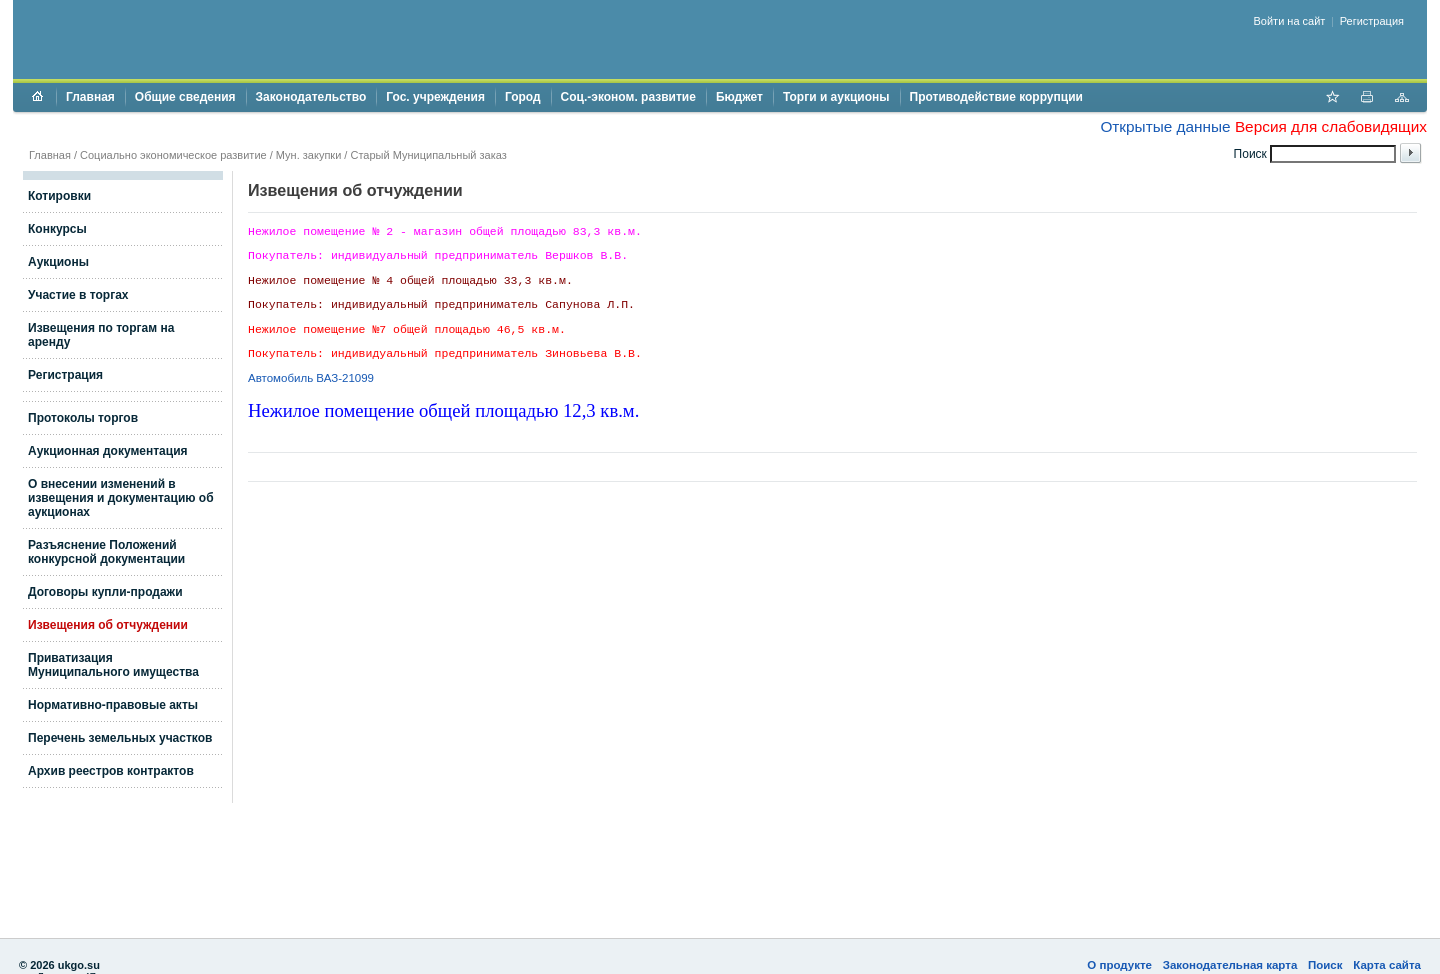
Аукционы (58, 262)
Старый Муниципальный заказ (428, 155)
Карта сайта (1387, 965)
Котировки (59, 196)
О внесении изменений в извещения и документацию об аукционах (121, 498)
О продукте (1119, 965)
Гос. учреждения (435, 97)
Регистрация (1372, 21)
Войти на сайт (1290, 21)
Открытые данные (1165, 126)
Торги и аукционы (836, 97)
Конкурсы (57, 229)
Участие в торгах (78, 295)
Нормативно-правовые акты (113, 705)
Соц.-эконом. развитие (628, 97)
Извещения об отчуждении (108, 625)
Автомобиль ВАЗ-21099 (311, 378)
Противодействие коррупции (996, 97)
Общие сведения (185, 97)
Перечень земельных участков (120, 738)
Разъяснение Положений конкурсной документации (106, 552)
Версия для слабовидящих (1331, 126)
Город (523, 97)
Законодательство (311, 97)
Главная (90, 97)
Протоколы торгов (83, 418)
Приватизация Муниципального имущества (113, 665)
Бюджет (739, 97)
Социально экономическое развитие (173, 155)
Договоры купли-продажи (105, 592)
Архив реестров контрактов (111, 771)
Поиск (1325, 965)
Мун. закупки (308, 155)
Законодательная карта (1230, 965)
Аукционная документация (108, 451)
